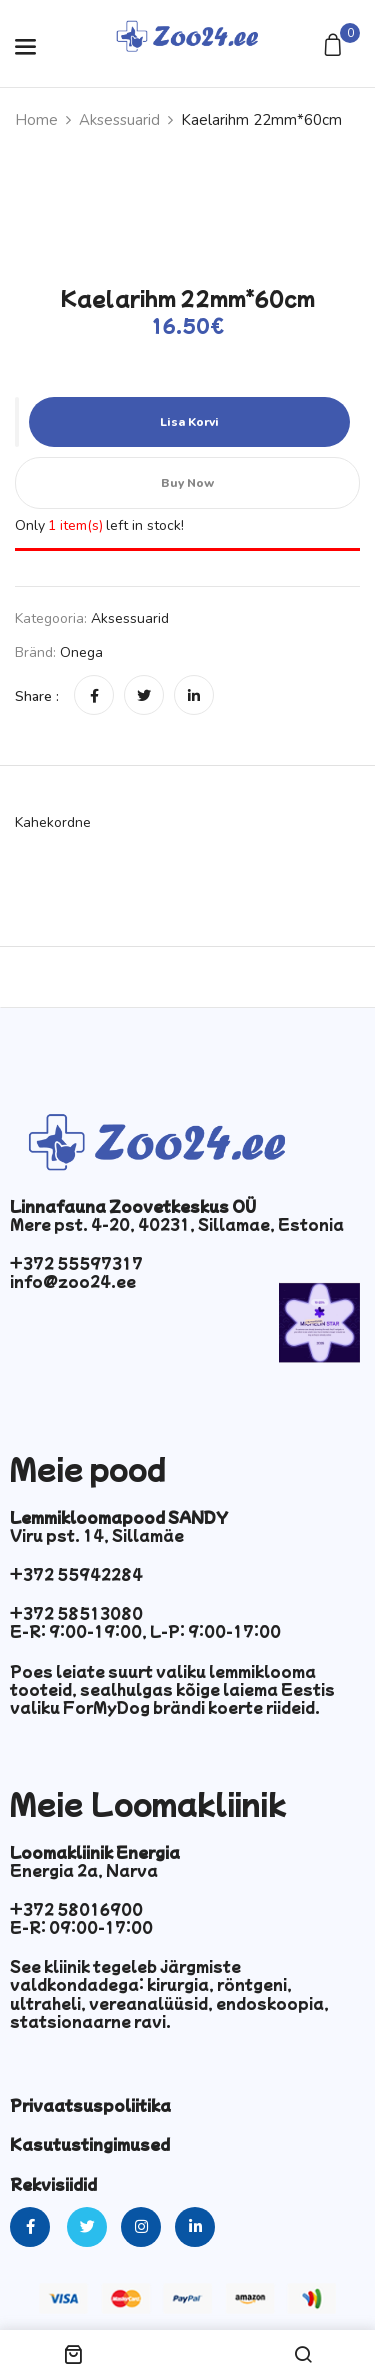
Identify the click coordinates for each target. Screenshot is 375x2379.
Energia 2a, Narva (84, 1870)
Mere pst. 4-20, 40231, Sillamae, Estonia (177, 1224)
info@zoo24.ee (73, 1281)
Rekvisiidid (53, 2184)
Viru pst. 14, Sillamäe (97, 1535)
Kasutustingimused (90, 2144)
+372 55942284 (76, 1574)
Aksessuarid (119, 120)
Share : (37, 696)
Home (36, 120)
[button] (335, 46)
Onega (81, 652)
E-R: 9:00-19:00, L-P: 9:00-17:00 (145, 1631)
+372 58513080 (76, 1613)
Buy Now (187, 483)
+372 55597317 (76, 1263)
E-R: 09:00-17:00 (81, 1927)
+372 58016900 (76, 1909)
